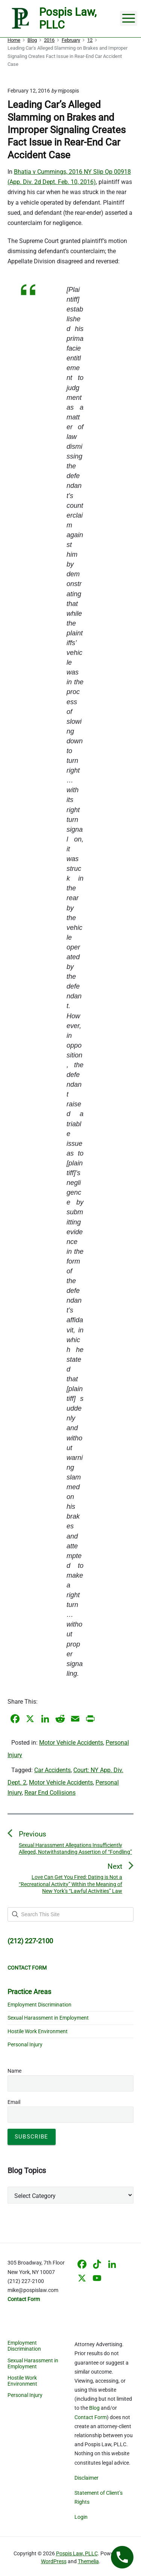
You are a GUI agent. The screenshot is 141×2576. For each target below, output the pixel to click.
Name (14, 2071)
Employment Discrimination (39, 2005)
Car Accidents (52, 1770)
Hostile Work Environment (38, 2031)
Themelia (88, 2561)
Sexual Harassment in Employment (48, 2018)
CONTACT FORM (27, 1968)
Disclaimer (86, 2478)
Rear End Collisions (50, 1792)
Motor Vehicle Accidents (71, 1742)
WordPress (54, 2561)
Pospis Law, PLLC (77, 2553)
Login (81, 2517)
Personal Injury (25, 2044)
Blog (94, 2408)
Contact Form (90, 2417)
